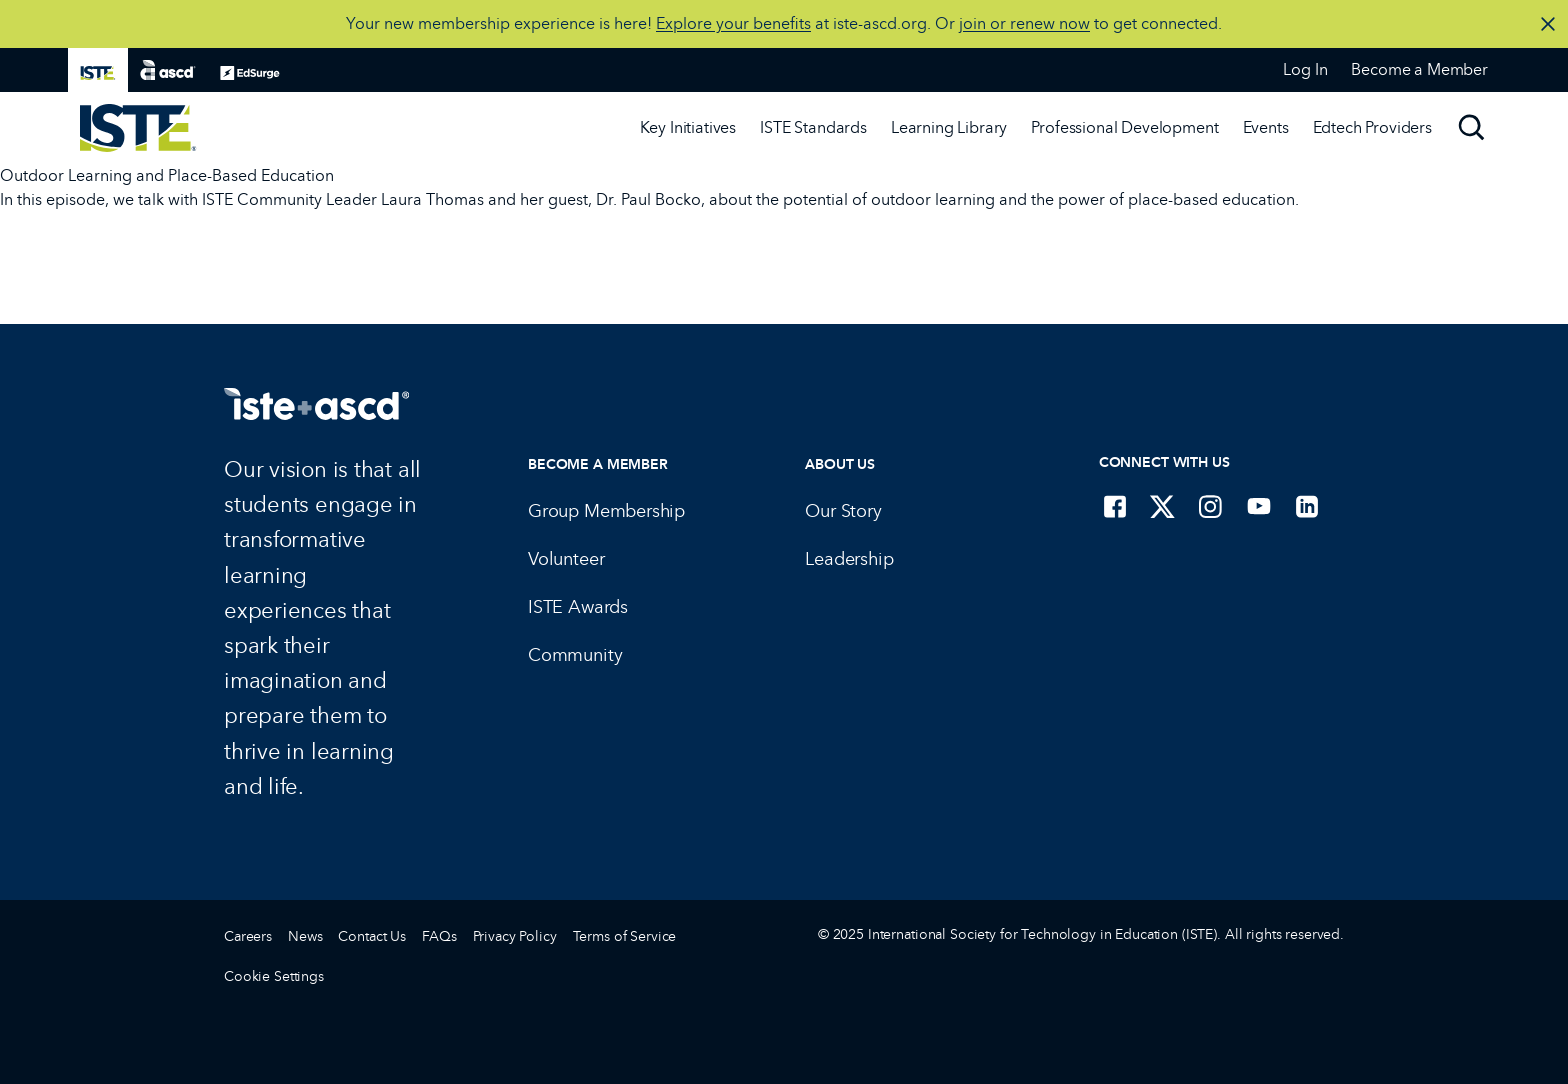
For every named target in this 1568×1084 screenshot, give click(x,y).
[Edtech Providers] (1372, 128)
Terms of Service (625, 936)
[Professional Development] (1124, 128)
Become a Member (598, 464)
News (305, 936)
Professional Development (1124, 127)
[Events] (1266, 128)
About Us (840, 464)
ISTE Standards (813, 127)
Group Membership (606, 511)
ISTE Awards (578, 607)
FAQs (439, 936)
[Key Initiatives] (688, 128)
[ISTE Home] (138, 128)
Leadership (849, 559)
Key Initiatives (688, 127)
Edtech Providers (1372, 127)
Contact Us (372, 936)
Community (575, 655)
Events (1266, 127)
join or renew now (1024, 23)
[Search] (1472, 128)
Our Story (843, 511)
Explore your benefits (733, 23)
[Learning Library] (949, 128)
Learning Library (949, 127)
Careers (248, 936)
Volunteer (566, 559)
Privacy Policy (515, 936)
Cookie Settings (274, 976)
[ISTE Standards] (813, 128)
